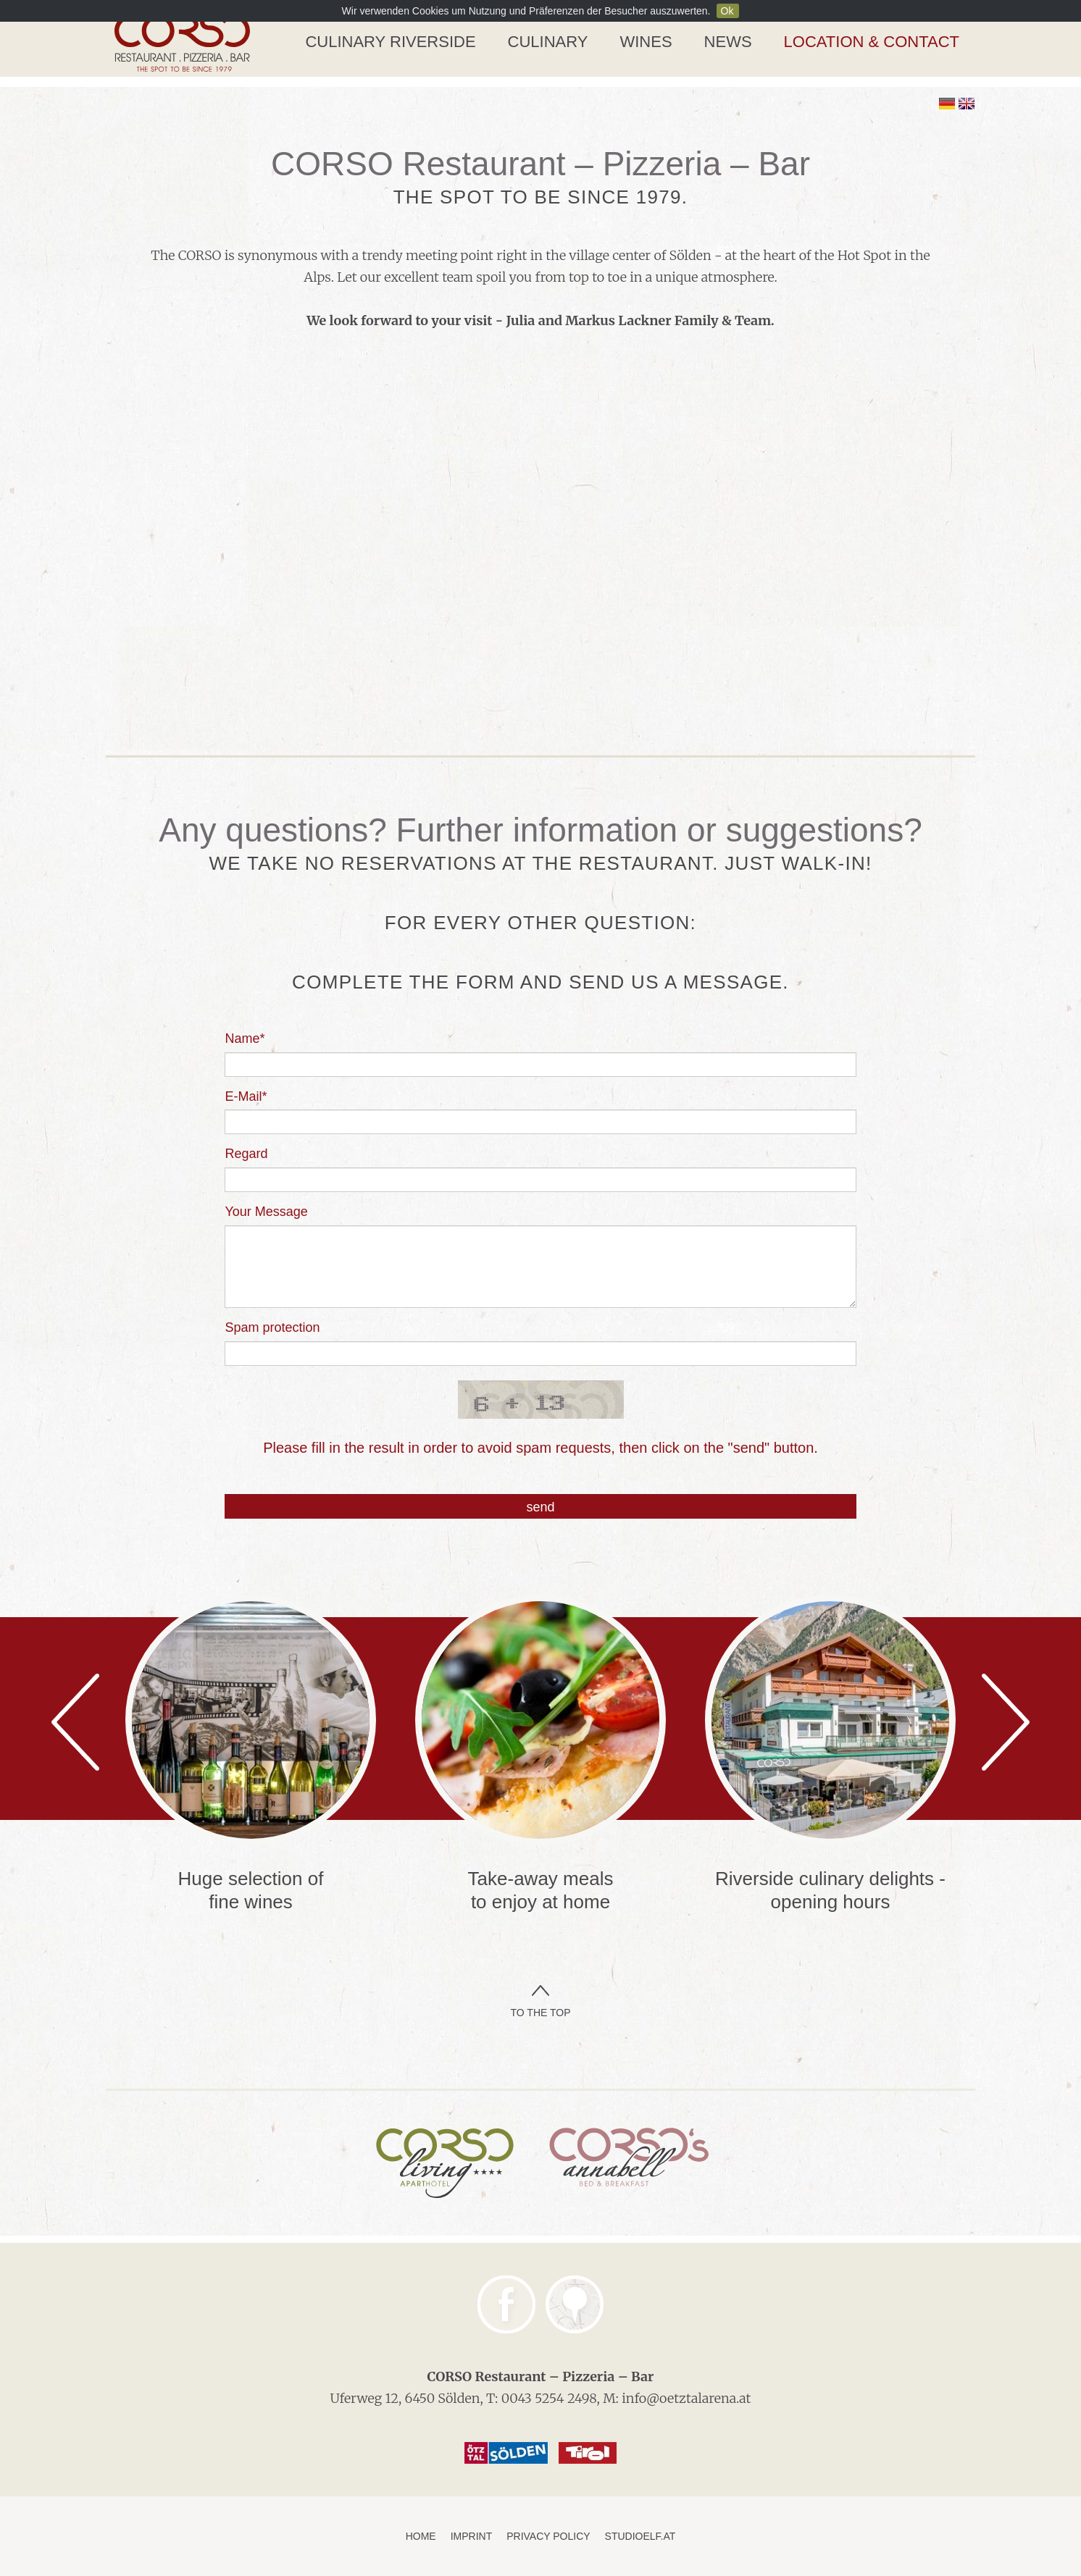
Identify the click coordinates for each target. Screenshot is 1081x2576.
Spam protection (272, 1327)
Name (244, 1038)
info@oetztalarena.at (686, 2398)
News (728, 42)
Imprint (472, 2536)
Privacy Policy (548, 2536)
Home (421, 2536)
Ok (727, 11)
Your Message (266, 1211)
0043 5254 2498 (549, 2398)
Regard (246, 1153)
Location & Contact (871, 42)
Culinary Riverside (390, 42)
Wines (645, 42)
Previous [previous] (75, 1722)
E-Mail (246, 1096)
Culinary (548, 42)
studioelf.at (640, 2536)
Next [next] (1006, 1722)
